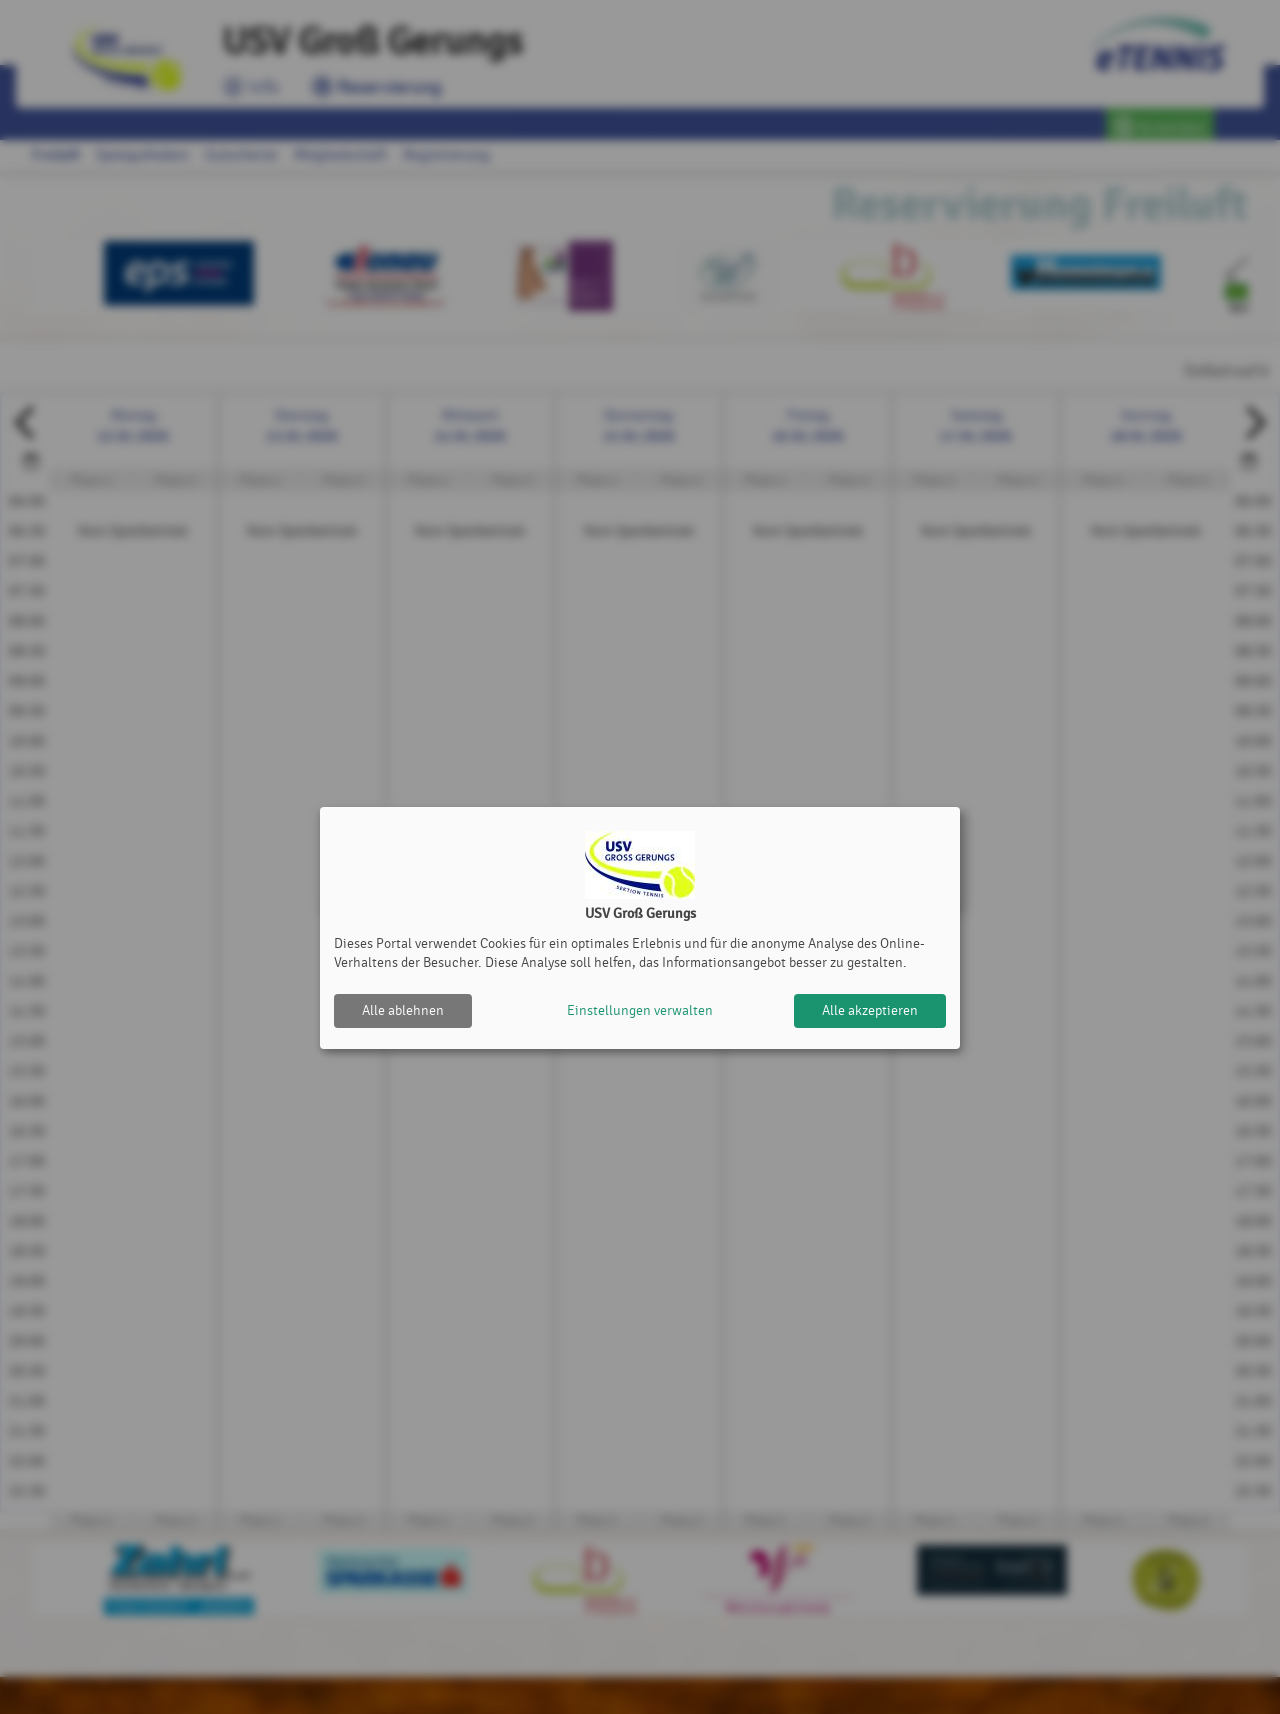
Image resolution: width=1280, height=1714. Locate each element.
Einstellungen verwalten (640, 1010)
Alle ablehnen (403, 1010)
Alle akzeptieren (870, 1010)
